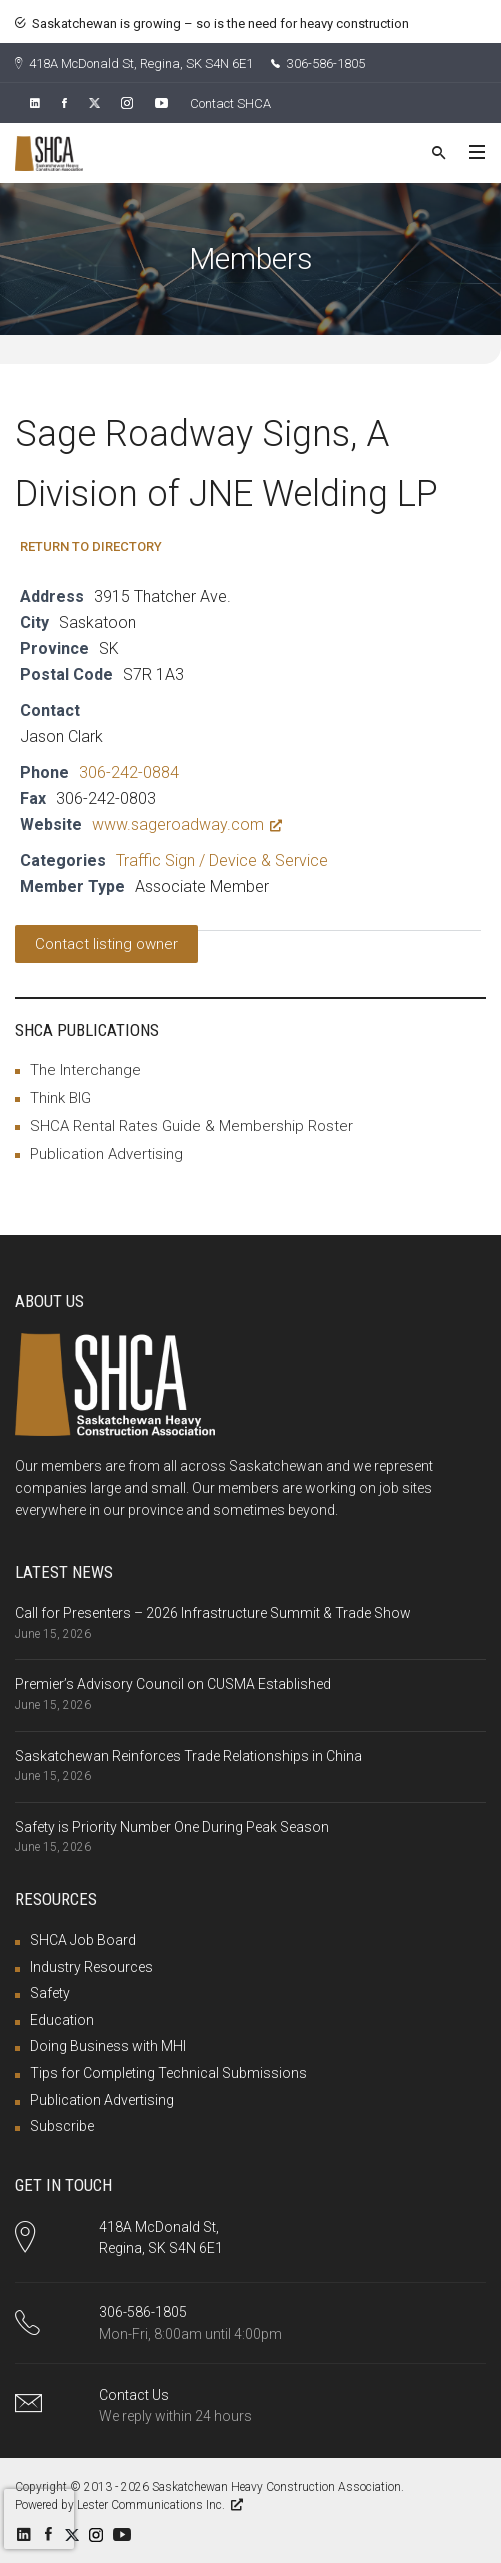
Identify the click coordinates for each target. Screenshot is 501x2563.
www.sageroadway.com (187, 824)
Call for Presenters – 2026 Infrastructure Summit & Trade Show (213, 1613)
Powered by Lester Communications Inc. (129, 2505)
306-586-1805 (318, 63)
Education (62, 2020)
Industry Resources (91, 1967)
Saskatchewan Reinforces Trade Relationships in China (188, 1756)
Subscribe (62, 2126)
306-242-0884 (129, 772)
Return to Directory (91, 546)
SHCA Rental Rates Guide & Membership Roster (191, 1126)
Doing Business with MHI (108, 2046)
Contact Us (134, 2395)
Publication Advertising (106, 1154)
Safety (50, 1993)
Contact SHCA (230, 103)
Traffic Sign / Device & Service (222, 860)
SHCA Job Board (83, 1940)
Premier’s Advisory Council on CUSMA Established (173, 1684)
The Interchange (85, 1070)
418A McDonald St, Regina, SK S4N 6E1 (134, 63)
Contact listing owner (106, 944)
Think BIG (60, 1098)
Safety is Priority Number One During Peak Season (172, 1827)
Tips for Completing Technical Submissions (168, 2073)
